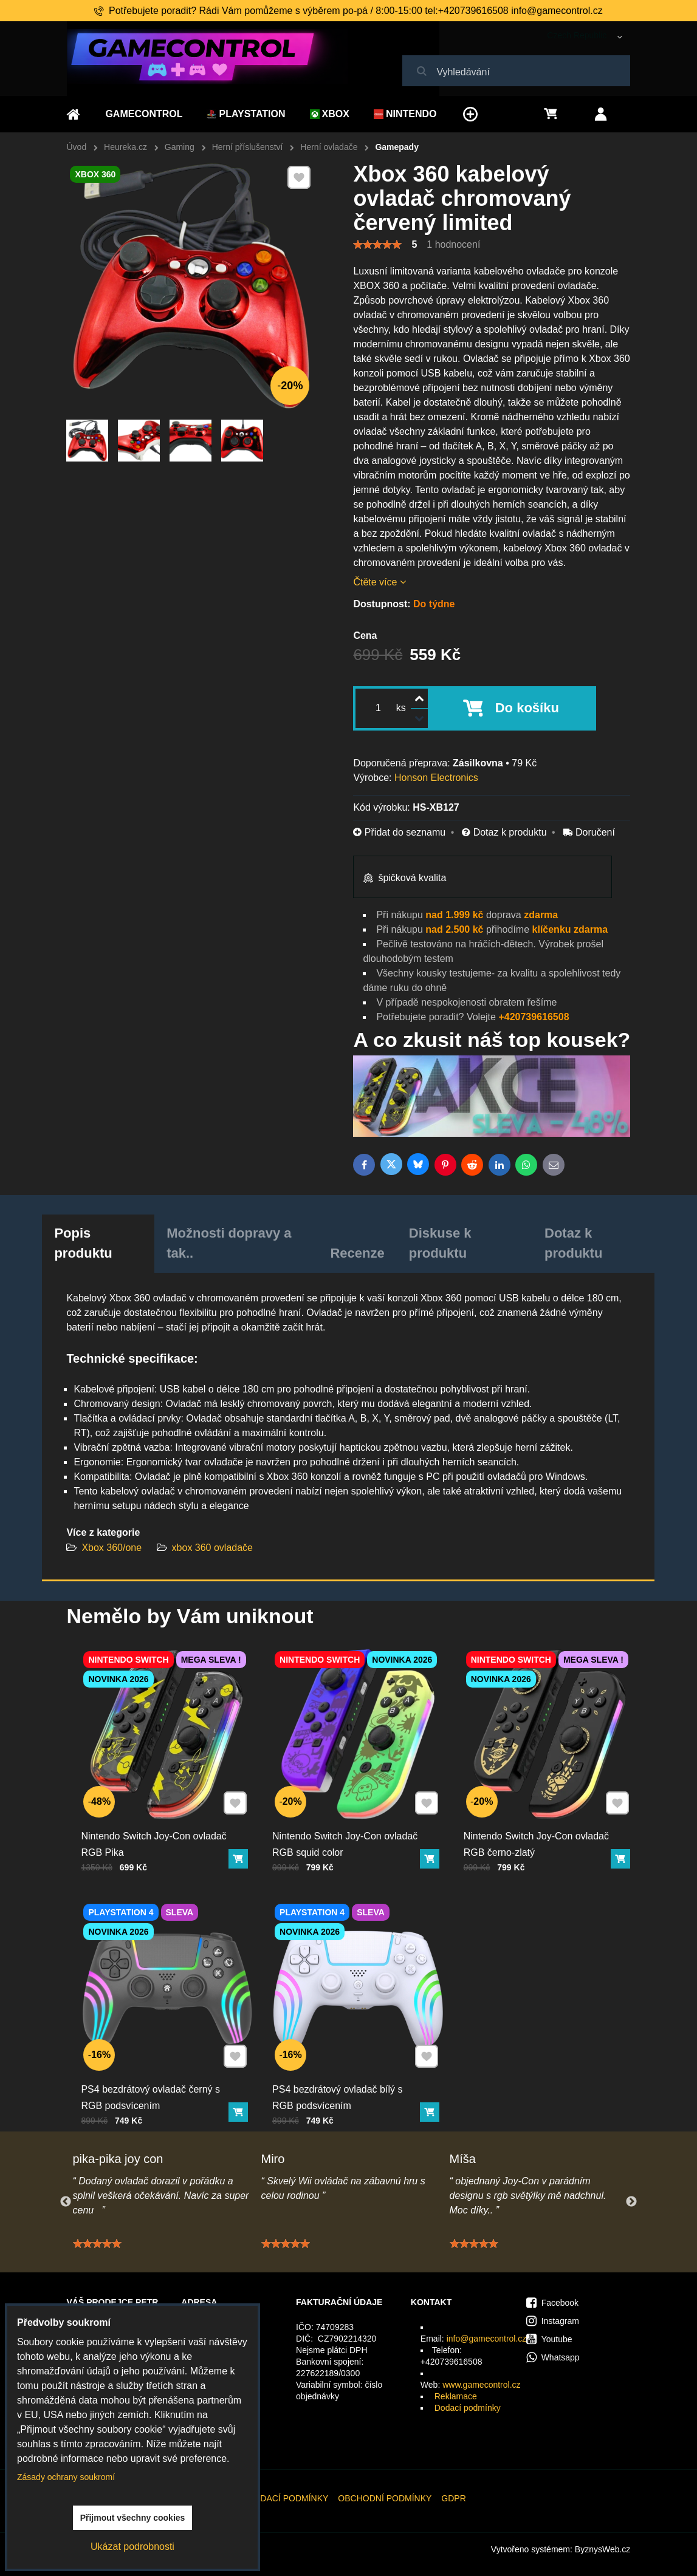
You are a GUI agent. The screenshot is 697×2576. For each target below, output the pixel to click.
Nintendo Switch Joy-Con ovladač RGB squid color (346, 1837)
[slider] (377, 245)
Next (631, 2202)
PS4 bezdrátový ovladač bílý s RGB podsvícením (339, 2091)
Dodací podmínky (467, 2408)
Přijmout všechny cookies (132, 2518)
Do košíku (527, 707)
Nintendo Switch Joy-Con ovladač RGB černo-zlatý (537, 1837)
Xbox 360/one (111, 1547)
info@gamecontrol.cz (487, 2338)
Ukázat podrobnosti (132, 2546)
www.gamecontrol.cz (481, 2385)
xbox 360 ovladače (212, 1547)
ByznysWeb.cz (603, 2549)
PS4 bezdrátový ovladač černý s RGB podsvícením (152, 2091)
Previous (66, 2202)
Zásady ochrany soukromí (66, 2477)
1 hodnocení (453, 244)
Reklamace (455, 2396)
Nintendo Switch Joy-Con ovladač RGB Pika (155, 1837)
